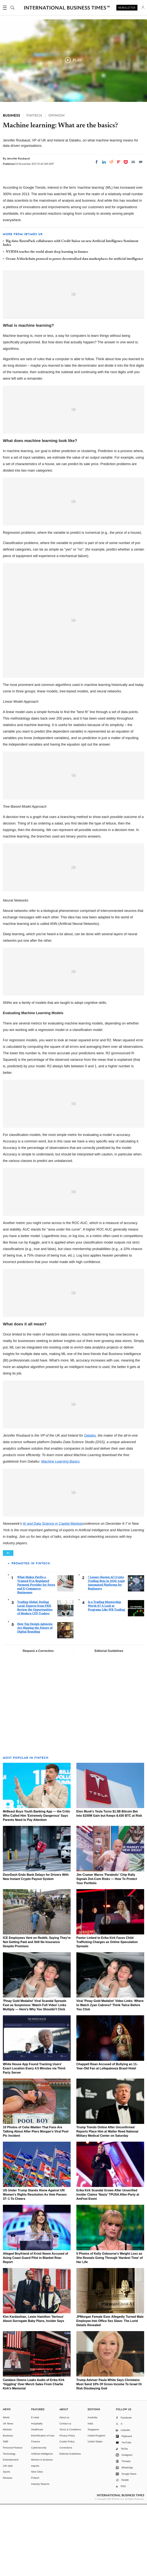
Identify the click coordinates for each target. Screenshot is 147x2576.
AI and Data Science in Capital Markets (53, 1595)
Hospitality (37, 2495)
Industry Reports (40, 2555)
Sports (6, 2543)
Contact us (65, 2495)
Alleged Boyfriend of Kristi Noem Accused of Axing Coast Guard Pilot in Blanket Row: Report (35, 2329)
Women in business (42, 2531)
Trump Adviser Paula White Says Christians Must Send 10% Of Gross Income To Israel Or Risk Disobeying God (109, 2456)
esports (35, 2537)
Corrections (65, 2519)
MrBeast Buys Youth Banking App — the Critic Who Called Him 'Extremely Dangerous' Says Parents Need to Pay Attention (36, 1887)
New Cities (37, 2543)
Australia (92, 2489)
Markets (7, 2501)
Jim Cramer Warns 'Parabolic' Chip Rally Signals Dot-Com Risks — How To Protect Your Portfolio (106, 1950)
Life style (8, 2537)
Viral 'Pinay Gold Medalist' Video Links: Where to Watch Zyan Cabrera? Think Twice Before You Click (110, 2077)
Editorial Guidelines (109, 1722)
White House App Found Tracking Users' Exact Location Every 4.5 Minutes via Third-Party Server (34, 2140)
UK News (8, 2495)
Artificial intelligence (42, 2525)
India (90, 2495)
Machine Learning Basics (60, 1533)
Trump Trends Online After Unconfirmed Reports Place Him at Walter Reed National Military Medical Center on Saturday (107, 2203)
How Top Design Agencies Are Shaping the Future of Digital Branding (35, 1699)
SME (5, 2513)
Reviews (7, 2549)
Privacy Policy (67, 2507)
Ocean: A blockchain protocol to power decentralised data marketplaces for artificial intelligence (74, 330)
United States (95, 2513)
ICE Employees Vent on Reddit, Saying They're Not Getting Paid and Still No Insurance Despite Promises (37, 2014)
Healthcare (37, 2501)
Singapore (93, 2501)
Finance (35, 2513)
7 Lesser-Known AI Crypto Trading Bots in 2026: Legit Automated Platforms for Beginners (106, 1654)
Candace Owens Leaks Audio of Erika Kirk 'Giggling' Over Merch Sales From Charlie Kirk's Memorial (33, 2456)
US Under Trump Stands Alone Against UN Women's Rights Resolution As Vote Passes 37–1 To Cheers (35, 2266)
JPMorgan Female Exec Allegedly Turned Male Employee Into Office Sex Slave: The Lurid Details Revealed (110, 2393)
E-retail (35, 2489)
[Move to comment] (140, 161)
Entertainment (10, 2531)
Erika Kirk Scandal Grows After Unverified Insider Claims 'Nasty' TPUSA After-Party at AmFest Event (107, 2266)
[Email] (133, 161)
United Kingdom (96, 2507)
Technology (9, 2525)
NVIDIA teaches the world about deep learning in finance (47, 324)
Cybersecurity (38, 2519)
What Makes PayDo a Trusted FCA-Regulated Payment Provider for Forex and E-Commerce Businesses (36, 1656)
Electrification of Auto (42, 2507)
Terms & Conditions (70, 2501)
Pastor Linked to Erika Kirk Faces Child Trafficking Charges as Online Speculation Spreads (107, 2014)
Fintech (35, 2549)
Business (8, 2507)
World (6, 2489)
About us (64, 2489)
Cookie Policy (66, 2513)
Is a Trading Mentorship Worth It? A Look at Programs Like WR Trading (106, 1677)
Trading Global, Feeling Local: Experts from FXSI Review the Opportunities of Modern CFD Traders (34, 1679)
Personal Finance (12, 2519)
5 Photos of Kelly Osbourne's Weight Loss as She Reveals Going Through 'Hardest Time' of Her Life (109, 2329)
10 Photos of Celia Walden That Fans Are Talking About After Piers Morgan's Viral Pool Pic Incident (36, 2203)
